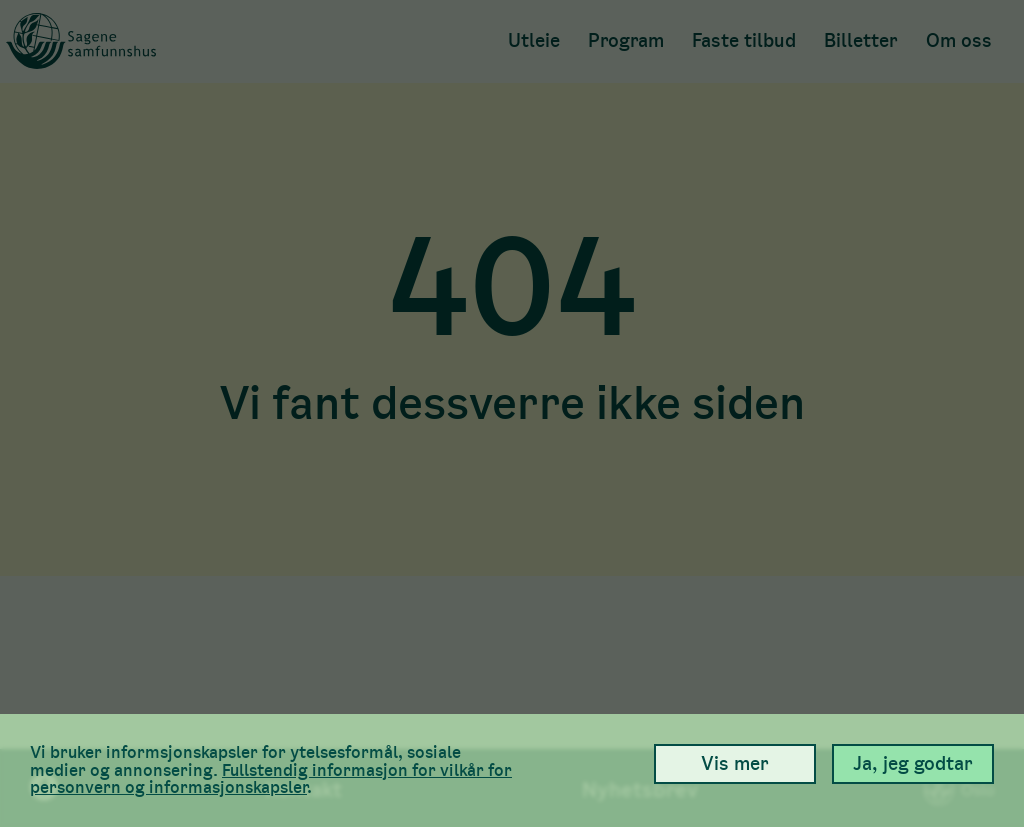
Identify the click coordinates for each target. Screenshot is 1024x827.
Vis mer (735, 763)
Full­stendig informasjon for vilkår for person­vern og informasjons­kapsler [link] (271, 779)
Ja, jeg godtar (913, 763)
